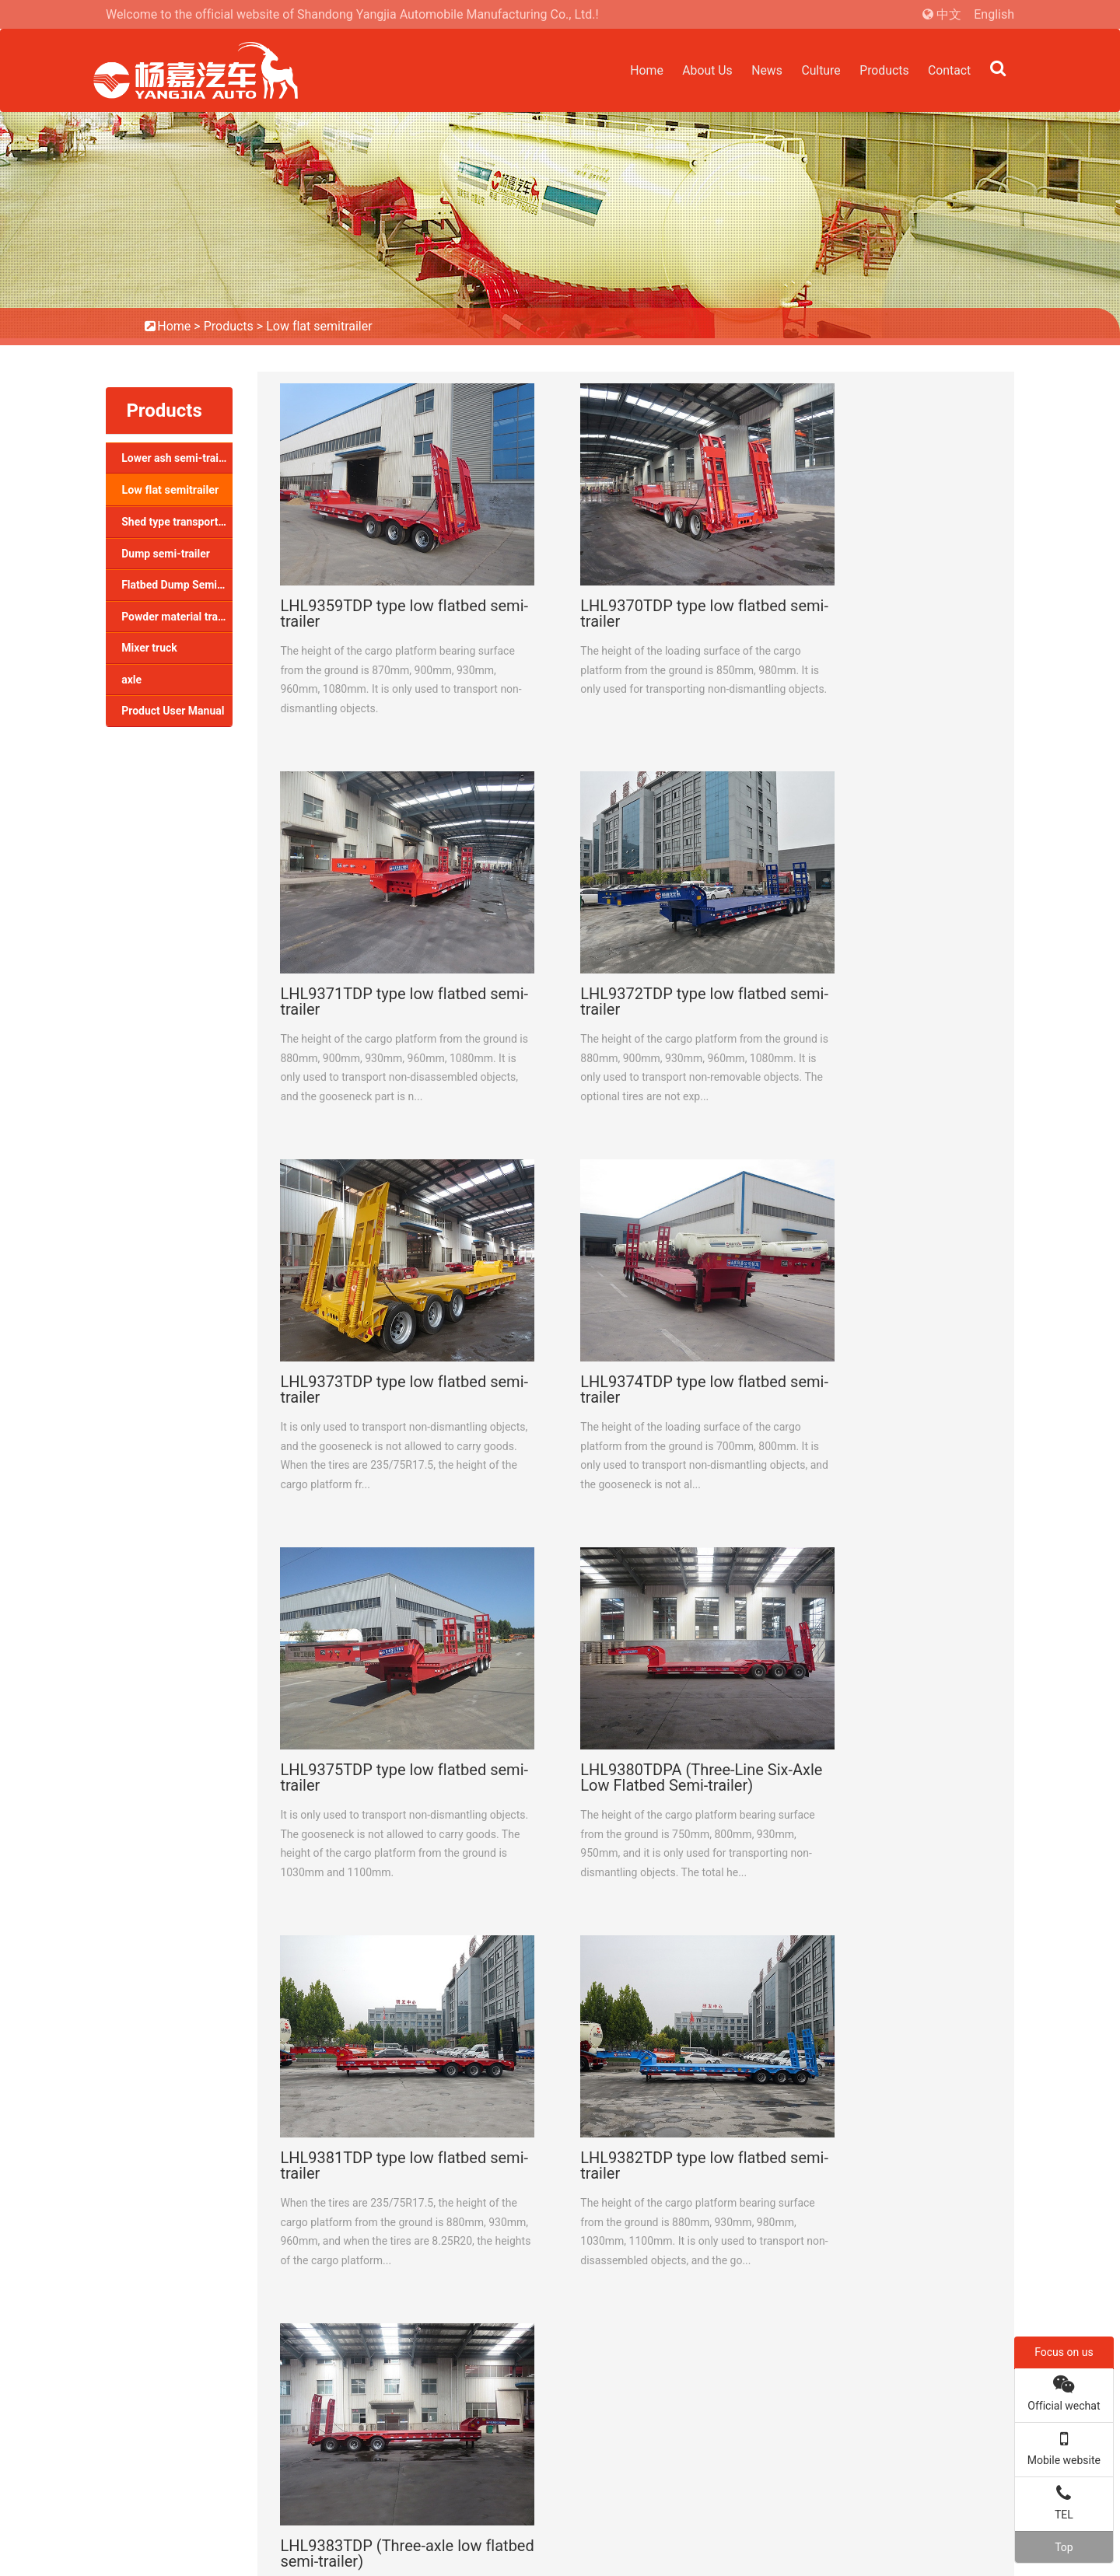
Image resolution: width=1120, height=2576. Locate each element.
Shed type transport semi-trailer (176, 522)
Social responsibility (389, 2324)
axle (131, 679)
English (994, 14)
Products (882, 69)
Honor (359, 2282)
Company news (729, 2261)
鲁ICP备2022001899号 (810, 2530)
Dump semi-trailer (165, 553)
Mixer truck (149, 647)
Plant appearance (383, 2303)
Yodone (993, 2552)
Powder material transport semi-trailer (176, 616)
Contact (949, 69)
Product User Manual (172, 710)
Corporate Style (379, 2366)
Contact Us (159, 2201)
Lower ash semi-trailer (176, 458)
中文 (948, 14)
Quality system (378, 2345)
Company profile (381, 2261)
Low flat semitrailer (319, 326)
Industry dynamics (735, 2282)
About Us (701, 69)
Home (639, 69)
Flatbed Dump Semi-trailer (176, 584)
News (762, 69)
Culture (817, 69)
